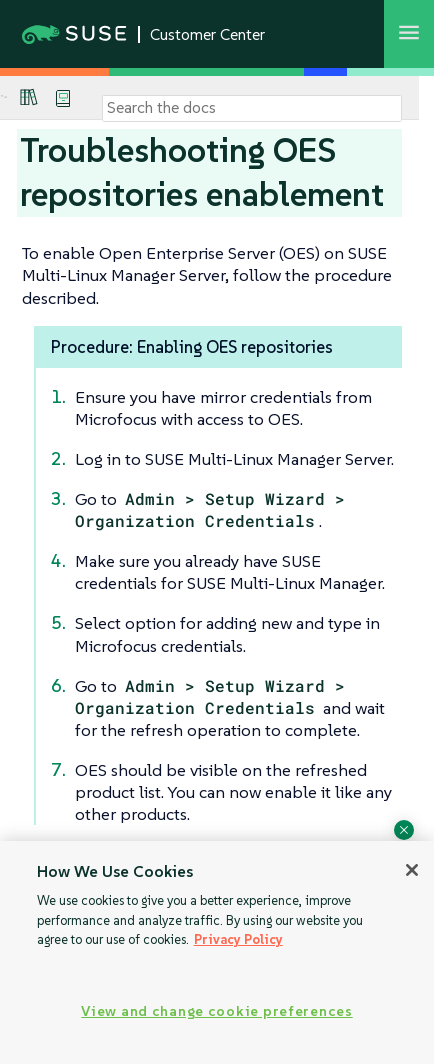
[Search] (252, 108)
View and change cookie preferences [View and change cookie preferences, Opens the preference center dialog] (216, 1011)
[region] (217, 952)
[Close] (412, 870)
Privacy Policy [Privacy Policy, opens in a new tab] (238, 939)
